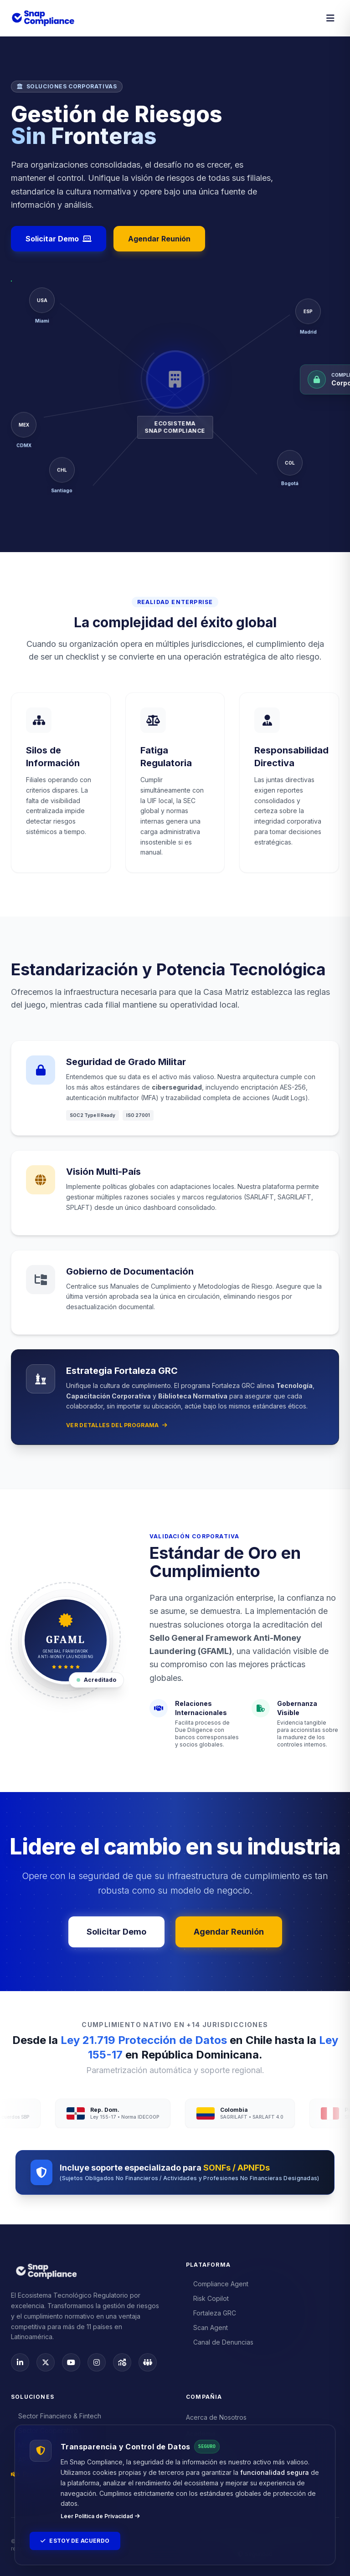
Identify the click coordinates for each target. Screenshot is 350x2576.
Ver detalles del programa (116, 1425)
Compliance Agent (217, 2284)
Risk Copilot (207, 2298)
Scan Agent (207, 2327)
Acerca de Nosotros (216, 2417)
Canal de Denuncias (219, 2342)
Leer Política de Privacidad (100, 2516)
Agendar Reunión (159, 238)
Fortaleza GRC (211, 2313)
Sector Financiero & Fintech (56, 2416)
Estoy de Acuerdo (75, 2540)
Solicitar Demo (59, 238)
